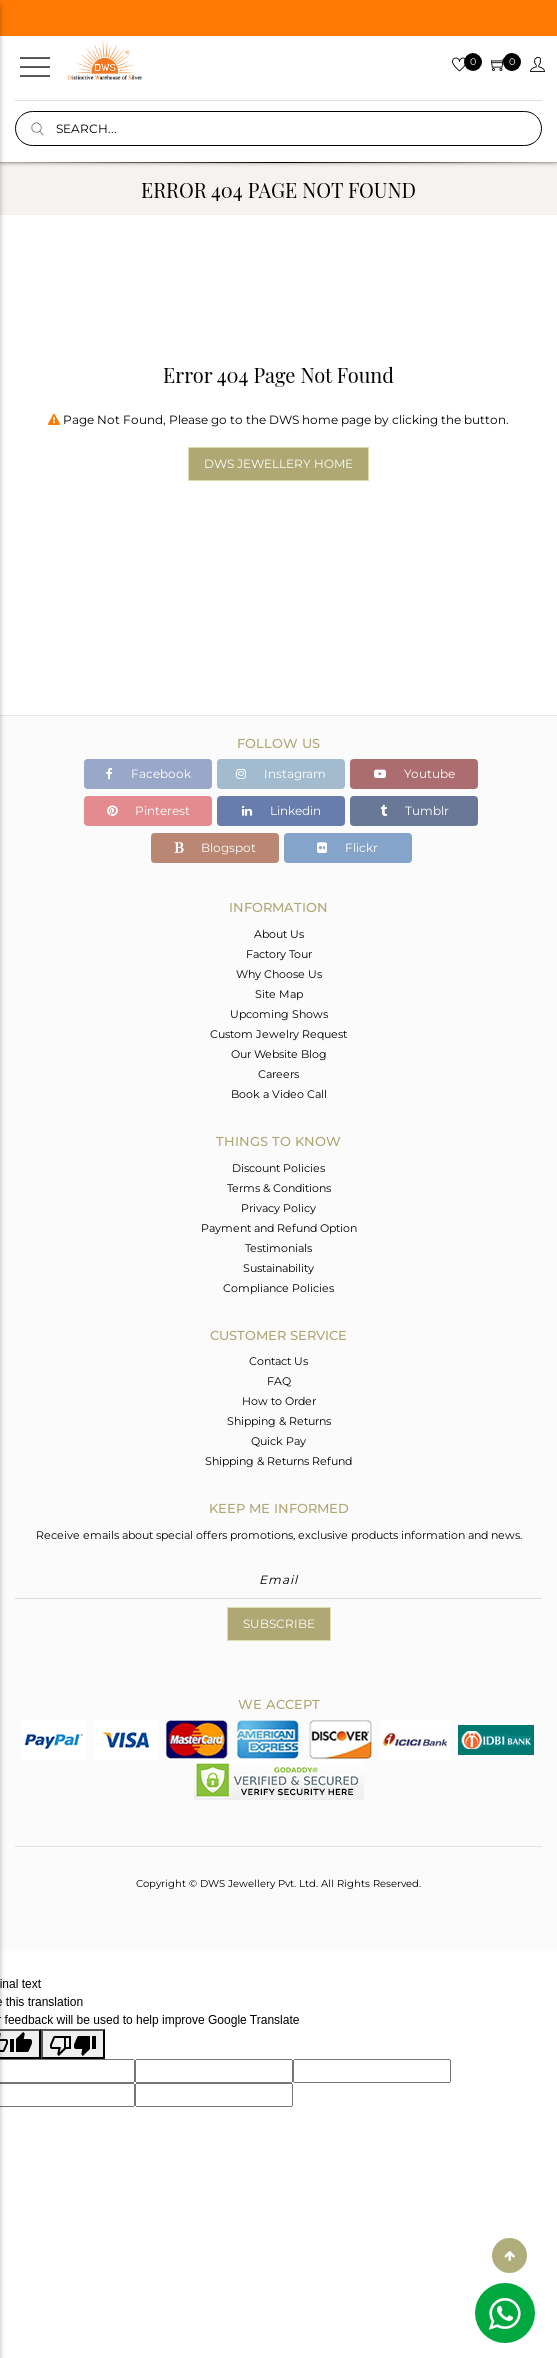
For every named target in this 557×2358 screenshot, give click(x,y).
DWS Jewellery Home (278, 463)
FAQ (279, 1381)
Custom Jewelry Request (278, 1034)
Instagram (281, 773)
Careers (278, 1074)
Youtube (414, 773)
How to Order (279, 1401)
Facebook (148, 773)
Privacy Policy (278, 1208)
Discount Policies (278, 1168)
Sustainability (278, 1268)
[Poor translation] (73, 2044)
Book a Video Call (279, 1094)
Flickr (347, 847)
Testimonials (278, 1248)
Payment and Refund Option (279, 1228)
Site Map (279, 994)
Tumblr (414, 810)
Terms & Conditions (279, 1188)
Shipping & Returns (279, 1421)
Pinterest (148, 810)
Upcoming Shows (279, 1014)
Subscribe (279, 1623)
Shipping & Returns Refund (278, 1461)
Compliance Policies (278, 1288)
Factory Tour (279, 954)
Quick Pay (278, 1441)
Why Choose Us (279, 974)
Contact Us (278, 1361)
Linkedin (281, 810)
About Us (279, 934)
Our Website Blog (279, 1054)
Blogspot (215, 847)
